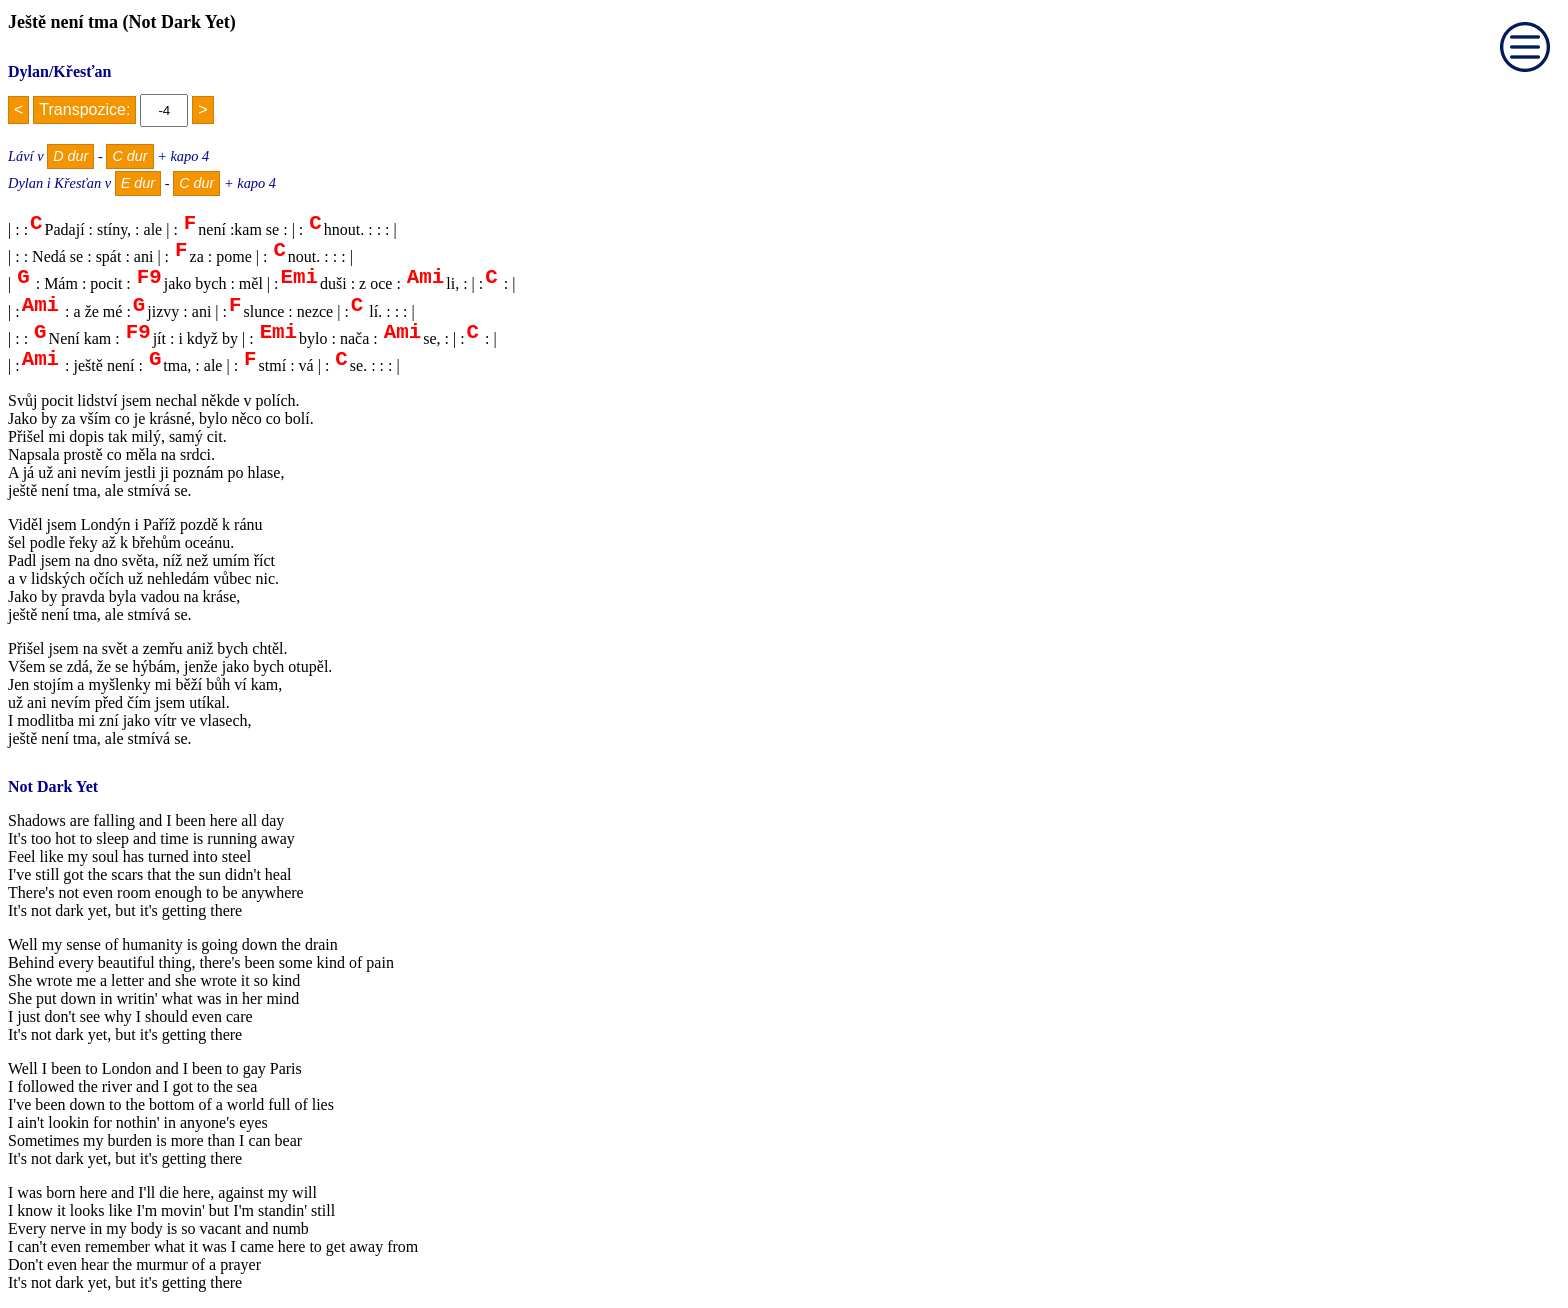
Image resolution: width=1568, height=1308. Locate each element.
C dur (129, 156)
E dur (138, 183)
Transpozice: (84, 109)
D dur (70, 156)
